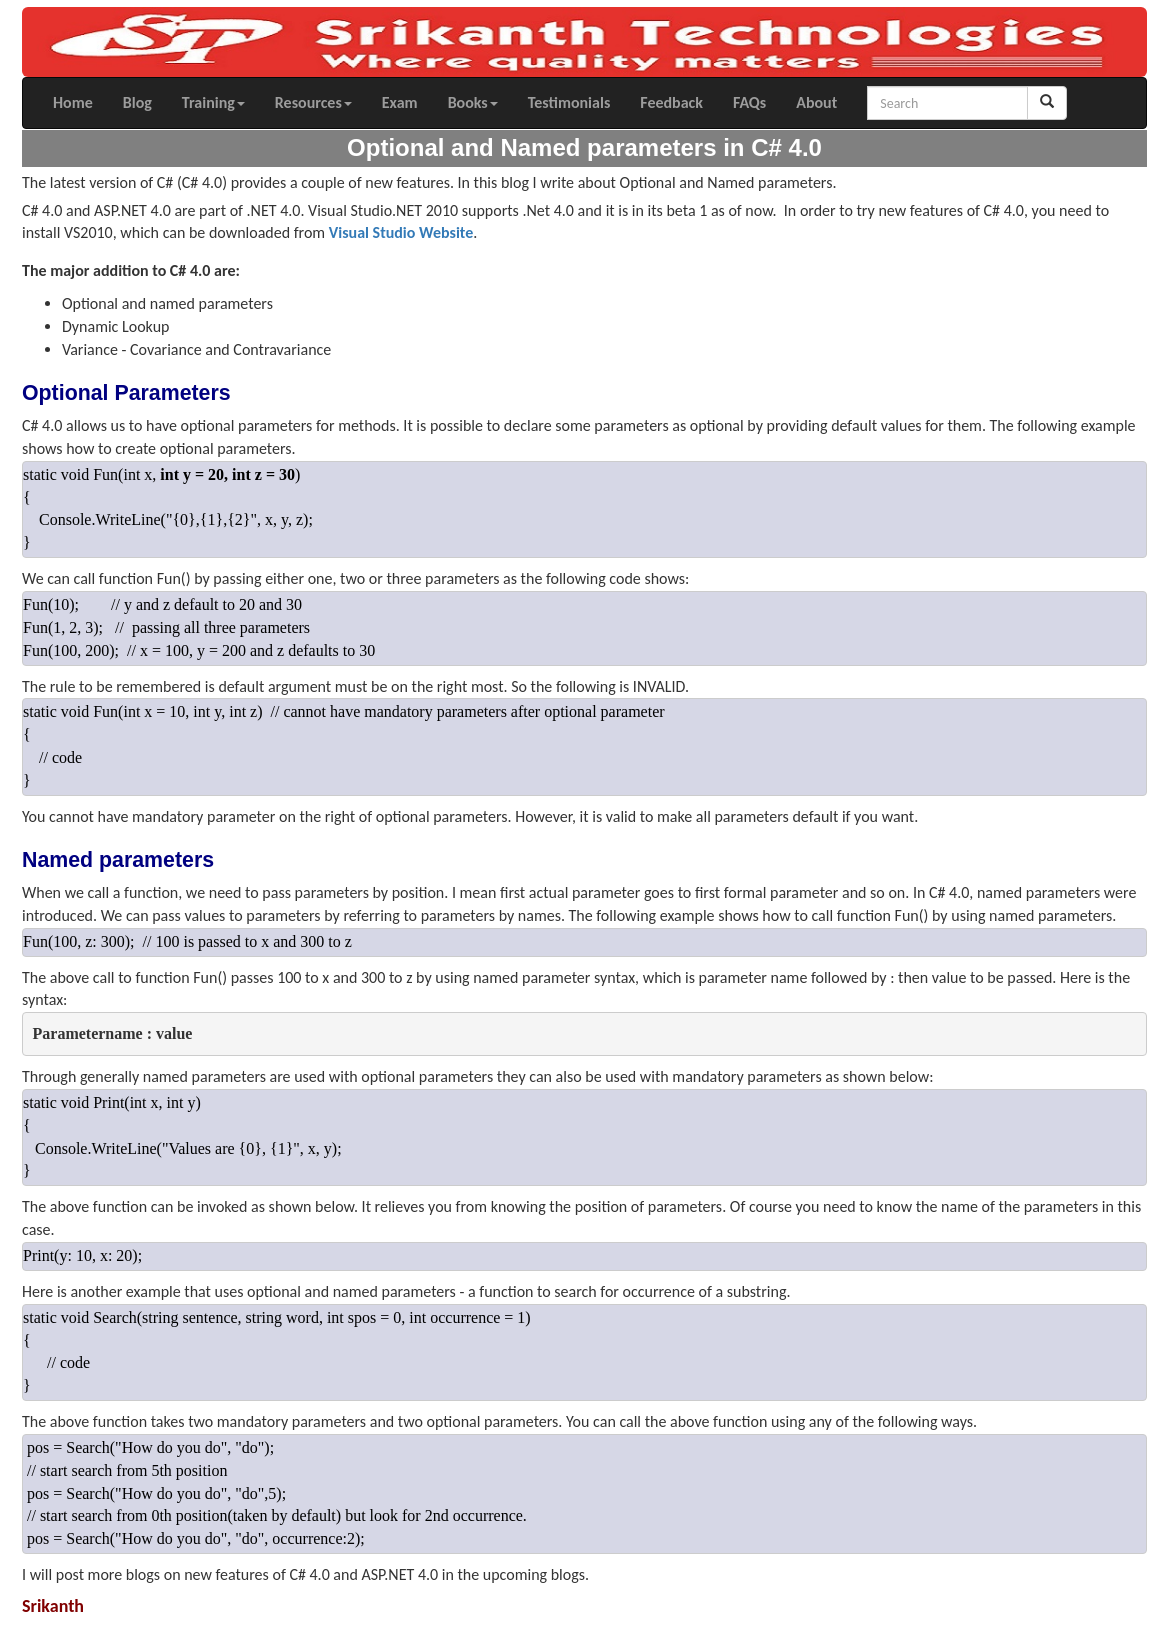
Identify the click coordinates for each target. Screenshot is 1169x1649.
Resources (313, 102)
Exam (400, 102)
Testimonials (569, 102)
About (816, 102)
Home (73, 102)
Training (213, 102)
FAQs (749, 102)
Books (473, 102)
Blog (137, 102)
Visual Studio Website (401, 232)
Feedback (671, 102)
